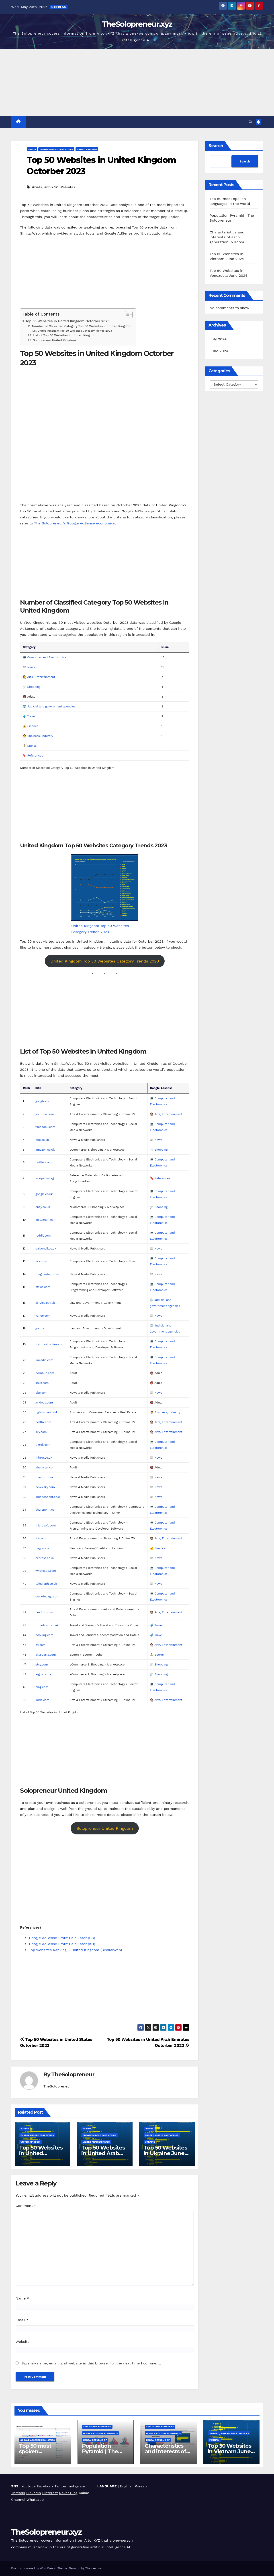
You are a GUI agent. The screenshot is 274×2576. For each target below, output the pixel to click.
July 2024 (218, 339)
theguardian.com (47, 1274)
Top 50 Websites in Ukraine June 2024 (165, 2153)
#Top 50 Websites (59, 187)
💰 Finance (30, 726)
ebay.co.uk (42, 1207)
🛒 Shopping (31, 686)
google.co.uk (44, 1194)
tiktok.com (43, 1444)
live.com (41, 1261)
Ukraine (150, 2142)
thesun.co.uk (44, 1477)
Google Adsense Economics (37, 2440)
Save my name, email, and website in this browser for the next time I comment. (91, 2363)
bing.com (41, 1687)
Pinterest (50, 2493)
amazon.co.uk (45, 1149)
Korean (141, 2486)
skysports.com (45, 1654)
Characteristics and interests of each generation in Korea (227, 237)
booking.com (44, 1635)
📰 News (29, 667)
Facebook (45, 2486)
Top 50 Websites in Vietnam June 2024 (229, 2451)
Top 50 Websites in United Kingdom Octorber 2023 (67, 321)
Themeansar (93, 2568)
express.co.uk (44, 1558)
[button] (250, 122)
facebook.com (45, 1127)
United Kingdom (87, 149)
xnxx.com (42, 1383)
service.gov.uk (45, 1302)
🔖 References (33, 755)
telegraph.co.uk (46, 1583)
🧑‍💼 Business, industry (38, 736)
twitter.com (43, 1162)
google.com (43, 1101)
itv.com (40, 1538)
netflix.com (43, 1422)
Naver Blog (68, 2493)
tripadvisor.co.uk (47, 1625)
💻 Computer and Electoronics (44, 657)
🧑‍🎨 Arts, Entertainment (39, 677)
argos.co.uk (43, 1674)
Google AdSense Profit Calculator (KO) (62, 1944)
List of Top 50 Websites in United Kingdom (64, 335)
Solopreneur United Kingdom (54, 340)
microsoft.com (45, 1525)
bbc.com (41, 1392)
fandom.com (44, 1612)
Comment (26, 2206)
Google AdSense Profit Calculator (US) (62, 1938)
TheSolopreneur (72, 2074)
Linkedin (33, 2493)
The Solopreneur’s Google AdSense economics (74, 523)
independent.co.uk (48, 1497)
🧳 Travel (29, 716)
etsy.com (41, 1664)
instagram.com (45, 1219)
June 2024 (219, 351)
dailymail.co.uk (45, 1248)
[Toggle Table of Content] (126, 314)
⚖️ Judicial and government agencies (49, 706)
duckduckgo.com (47, 1596)
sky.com (41, 1432)
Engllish (126, 2486)
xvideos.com (44, 1402)
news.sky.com (45, 1487)
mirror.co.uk (43, 1457)
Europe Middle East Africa (56, 149)
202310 (32, 149)
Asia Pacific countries (97, 2426)
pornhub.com (44, 1373)
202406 (24, 2128)
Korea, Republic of (95, 2440)
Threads (18, 2493)
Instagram (76, 2486)
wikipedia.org (44, 1178)
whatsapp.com (45, 1570)
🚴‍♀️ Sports (30, 745)
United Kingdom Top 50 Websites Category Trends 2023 (75, 330)
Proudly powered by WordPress (33, 2568)
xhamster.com (45, 1467)
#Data (37, 187)
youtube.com (44, 1114)
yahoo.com (43, 1315)
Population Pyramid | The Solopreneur (100, 2451)
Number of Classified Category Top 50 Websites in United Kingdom (81, 326)
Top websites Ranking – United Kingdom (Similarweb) (75, 1950)
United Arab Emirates (96, 2142)
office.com (42, 1287)
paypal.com (43, 1548)
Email (22, 2320)
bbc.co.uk (42, 1139)
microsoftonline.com (49, 1344)
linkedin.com (44, 1360)
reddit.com (43, 1235)
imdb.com (42, 1700)
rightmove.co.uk (46, 1412)
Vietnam (214, 2440)
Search (216, 145)
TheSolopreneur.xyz (137, 24)
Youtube (29, 2486)
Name (22, 2298)
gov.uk (39, 1328)
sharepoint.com (46, 1509)
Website (23, 2341)
